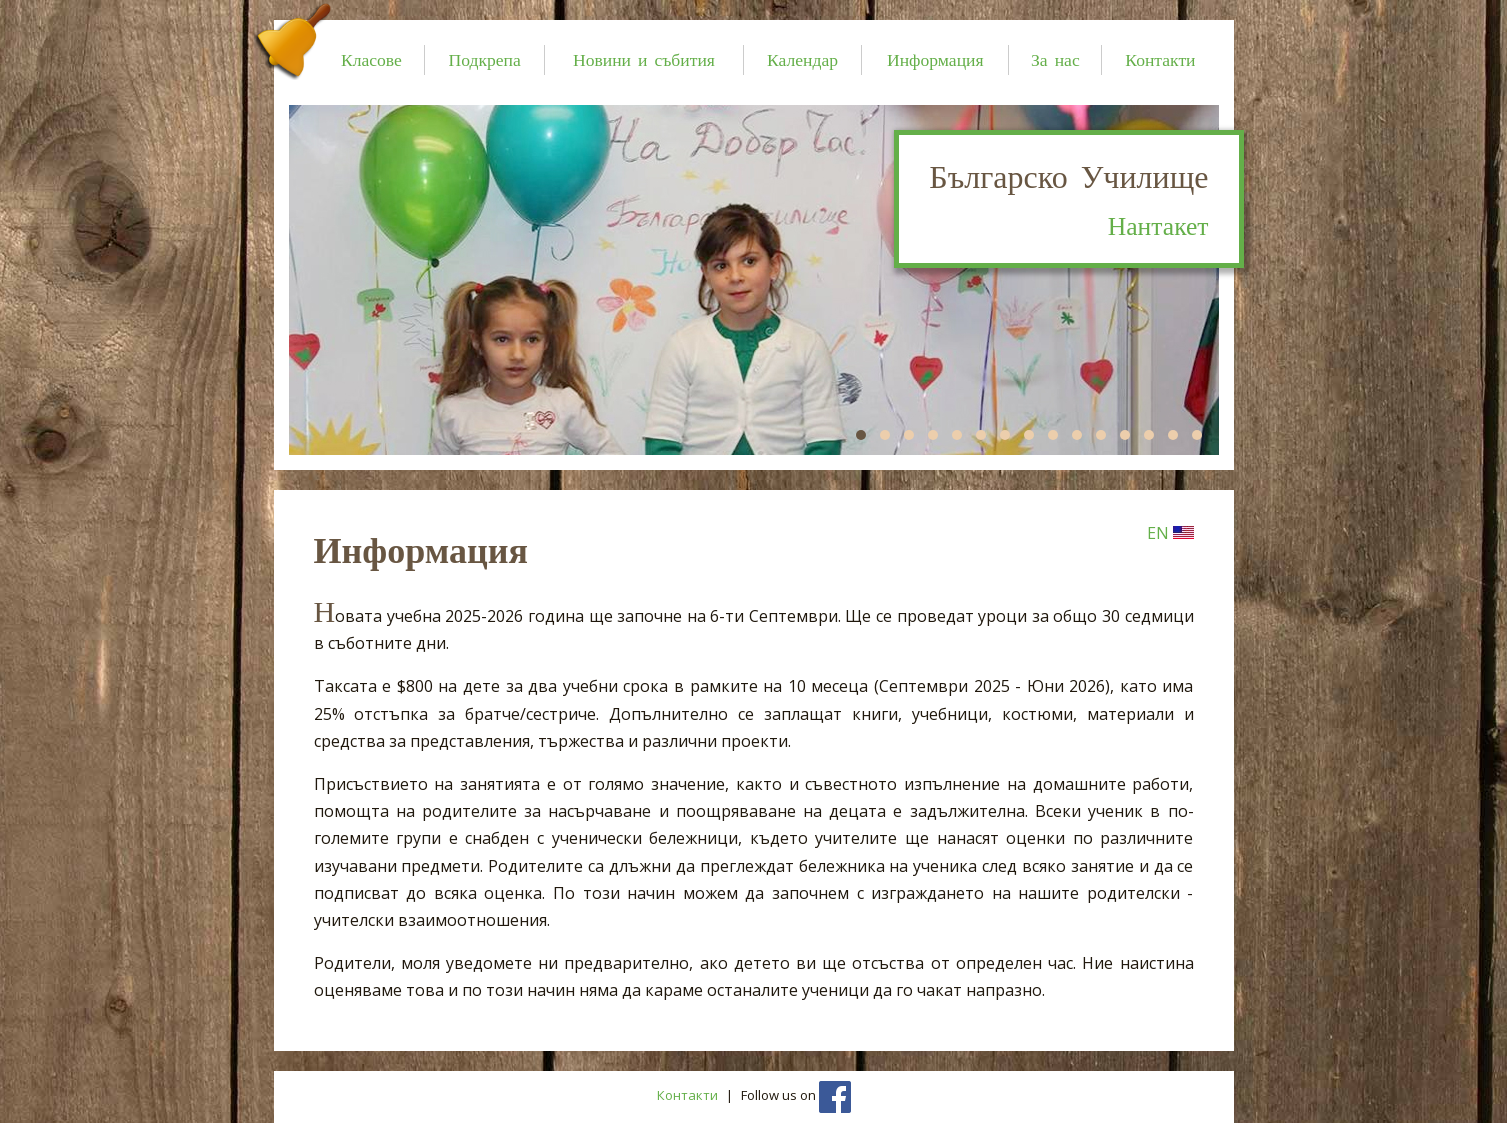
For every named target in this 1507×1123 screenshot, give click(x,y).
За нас (1055, 59)
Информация (935, 59)
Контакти (1160, 59)
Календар (802, 59)
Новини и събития (644, 59)
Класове (371, 59)
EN (1170, 533)
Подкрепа (484, 59)
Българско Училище (1068, 202)
